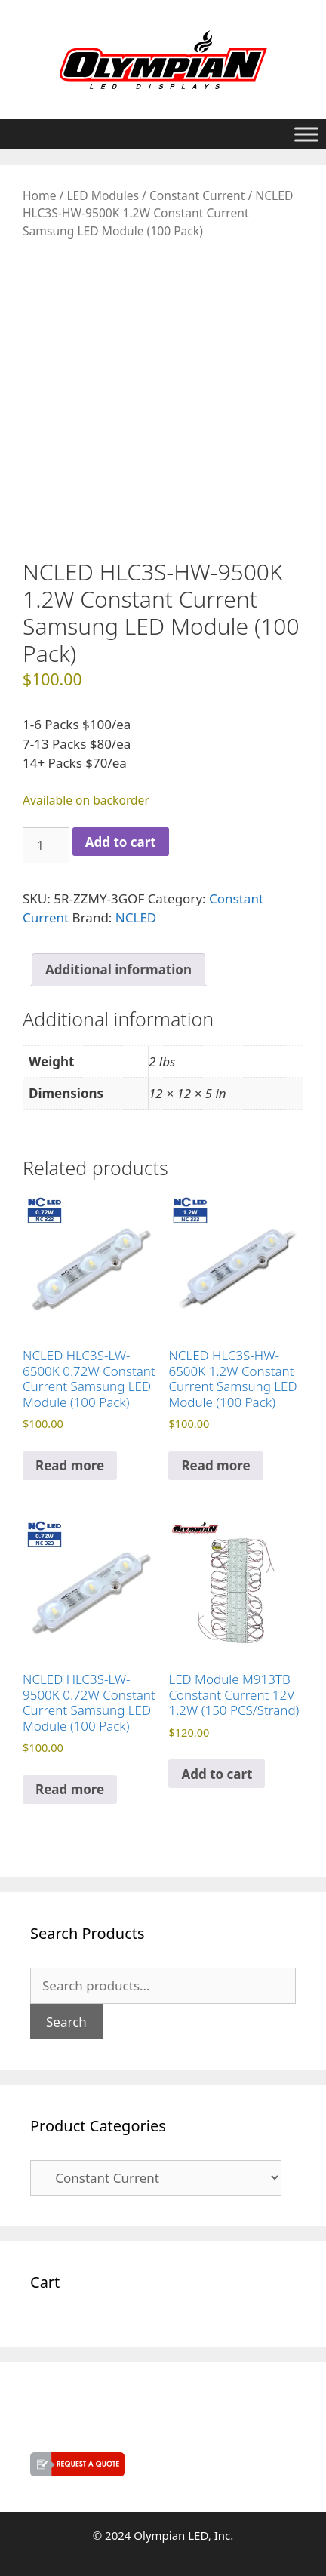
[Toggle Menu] (306, 134)
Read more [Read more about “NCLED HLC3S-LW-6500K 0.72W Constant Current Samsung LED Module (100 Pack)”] (69, 1465)
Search (66, 2021)
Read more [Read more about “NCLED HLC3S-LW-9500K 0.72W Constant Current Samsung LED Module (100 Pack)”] (69, 1789)
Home (39, 195)
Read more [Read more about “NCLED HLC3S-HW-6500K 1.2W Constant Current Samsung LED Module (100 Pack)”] (215, 1465)
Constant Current (196, 195)
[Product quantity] (46, 845)
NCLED (135, 917)
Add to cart (120, 842)
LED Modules (102, 195)
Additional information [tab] (118, 969)
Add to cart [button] (216, 1774)
